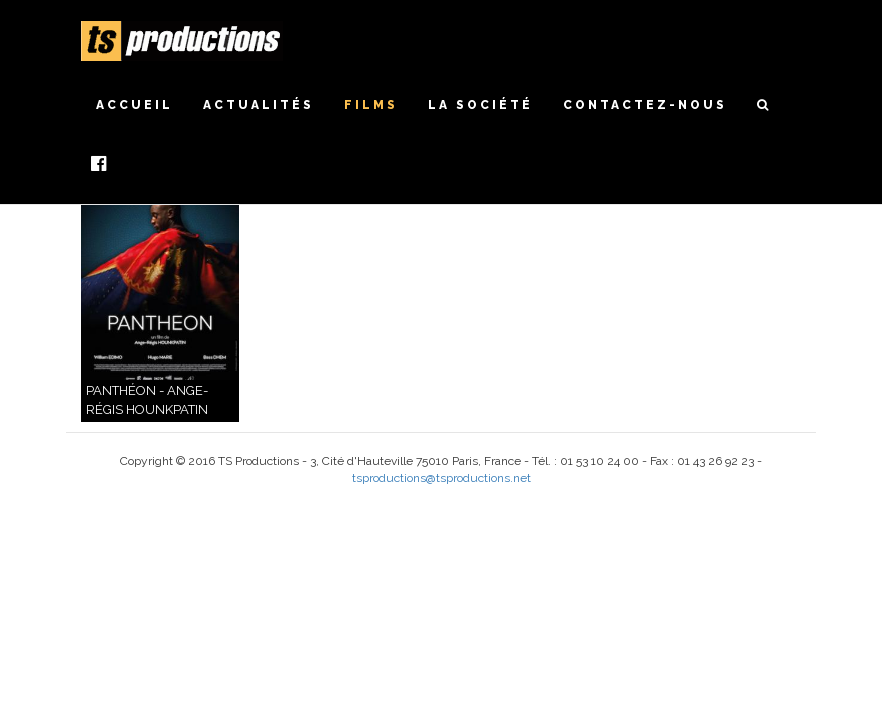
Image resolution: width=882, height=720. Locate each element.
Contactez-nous (645, 105)
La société (480, 105)
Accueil (134, 105)
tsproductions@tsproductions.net (441, 478)
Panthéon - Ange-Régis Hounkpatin (147, 400)
